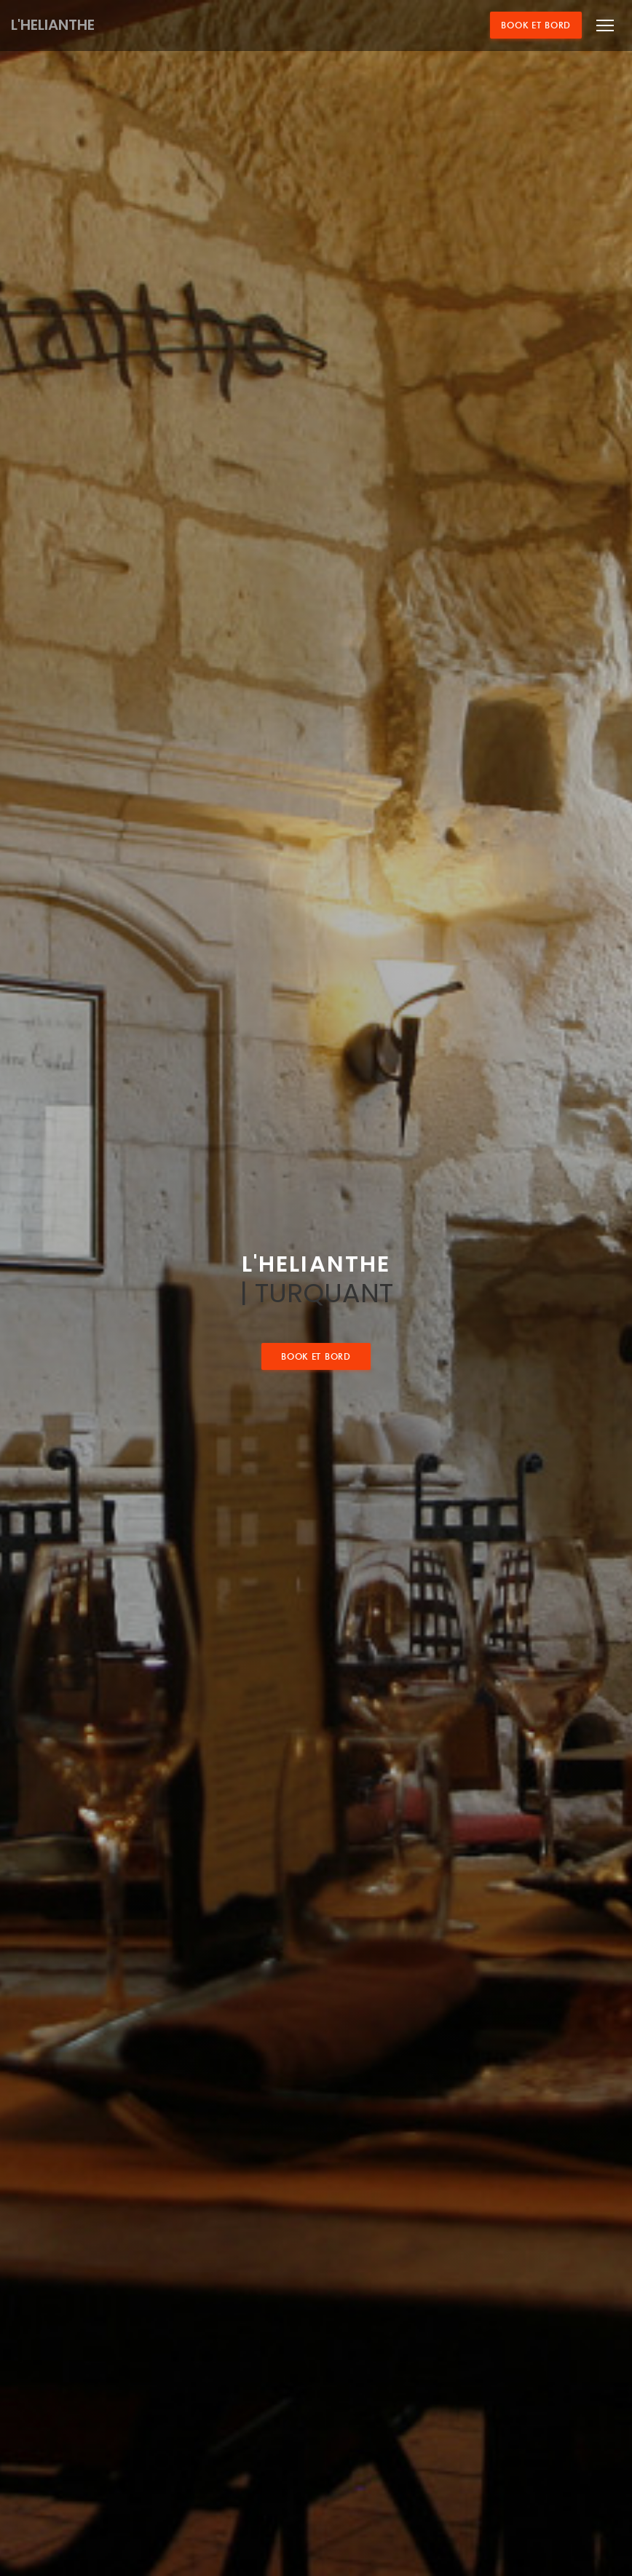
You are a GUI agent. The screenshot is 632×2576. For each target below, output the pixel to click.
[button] (605, 25)
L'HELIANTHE (53, 25)
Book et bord (536, 25)
